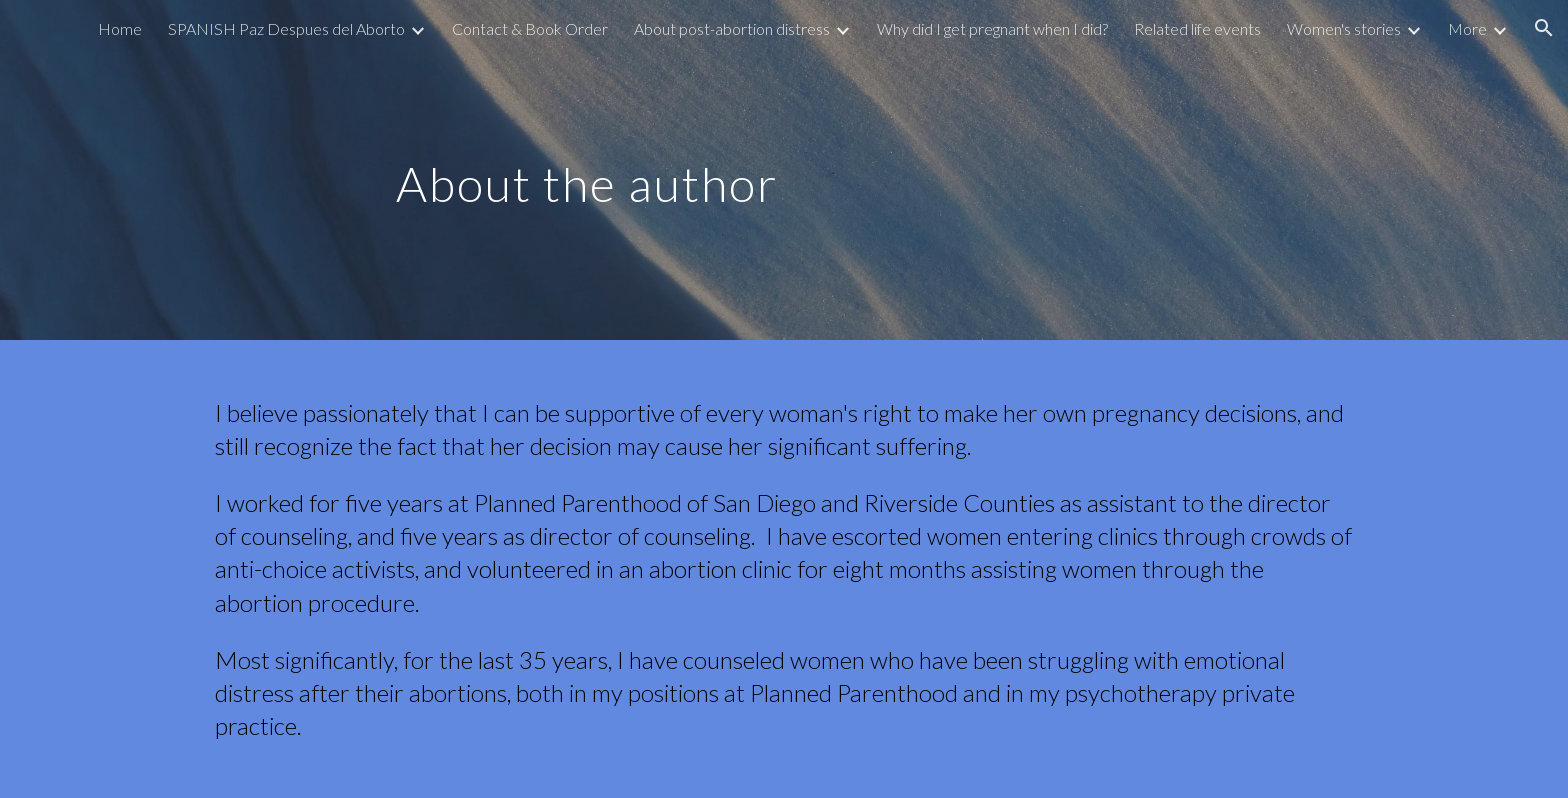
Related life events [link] (1197, 28)
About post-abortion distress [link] (732, 28)
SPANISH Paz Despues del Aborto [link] (286, 28)
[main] (587, 169)
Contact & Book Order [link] (530, 28)
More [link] (1467, 28)
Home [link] (120, 28)
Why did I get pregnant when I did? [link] (992, 28)
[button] (1544, 28)
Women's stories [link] (1344, 28)
